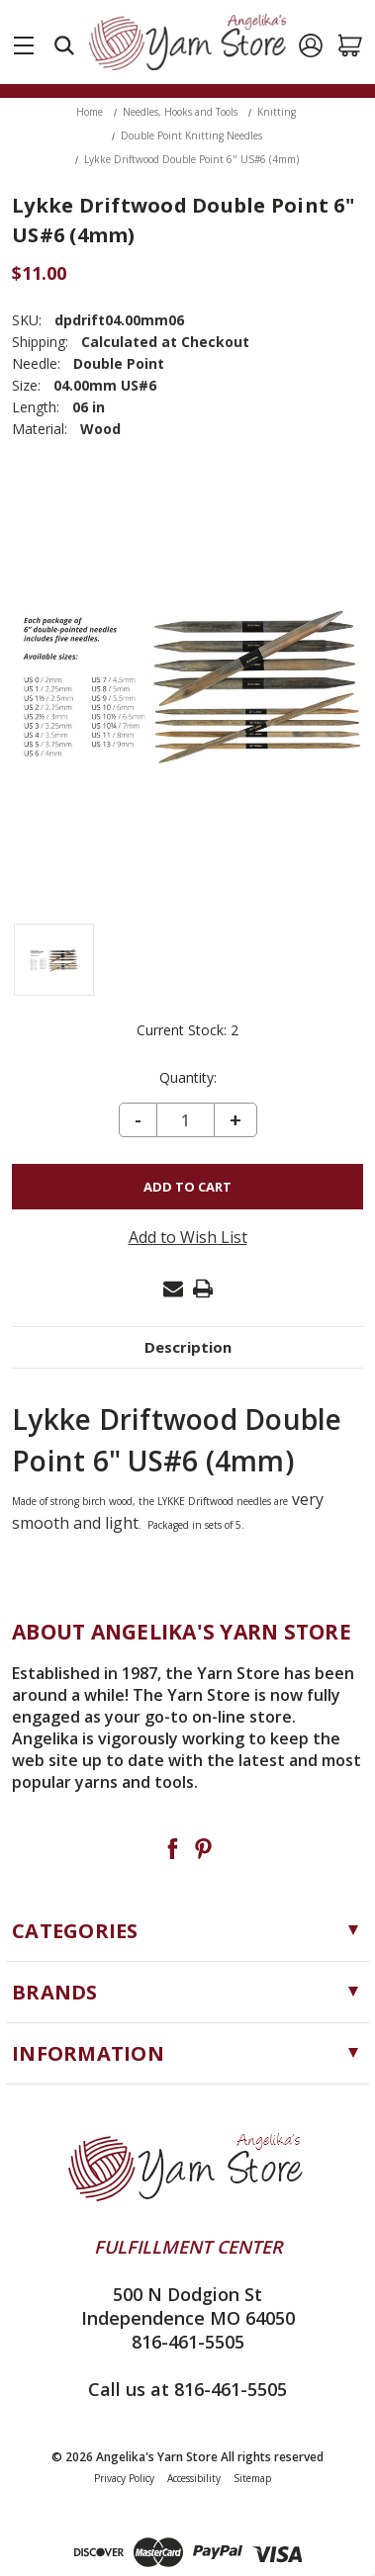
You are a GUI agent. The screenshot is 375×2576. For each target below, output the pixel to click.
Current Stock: (187, 1030)
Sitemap (252, 2478)
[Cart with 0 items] (350, 45)
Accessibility (194, 2478)
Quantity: (188, 1078)
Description (188, 1347)
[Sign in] (310, 45)
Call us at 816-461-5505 (187, 2389)
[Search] (64, 45)
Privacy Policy (124, 2478)
